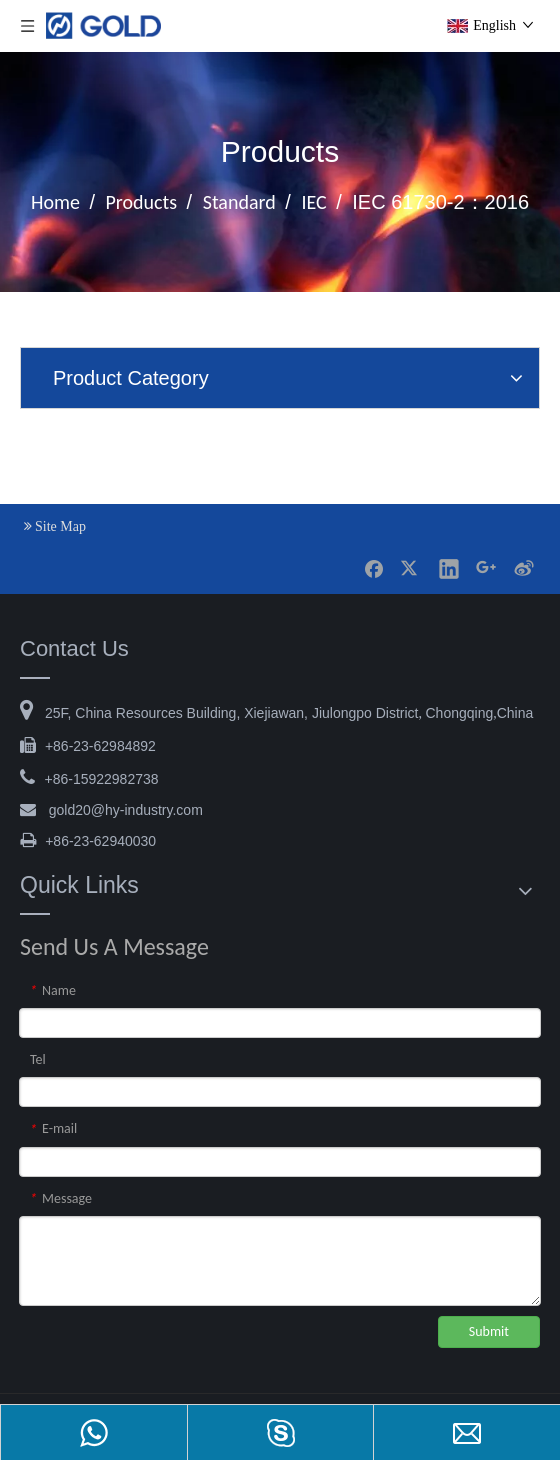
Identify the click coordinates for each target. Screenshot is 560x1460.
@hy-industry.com (126, 810)
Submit (489, 1331)
